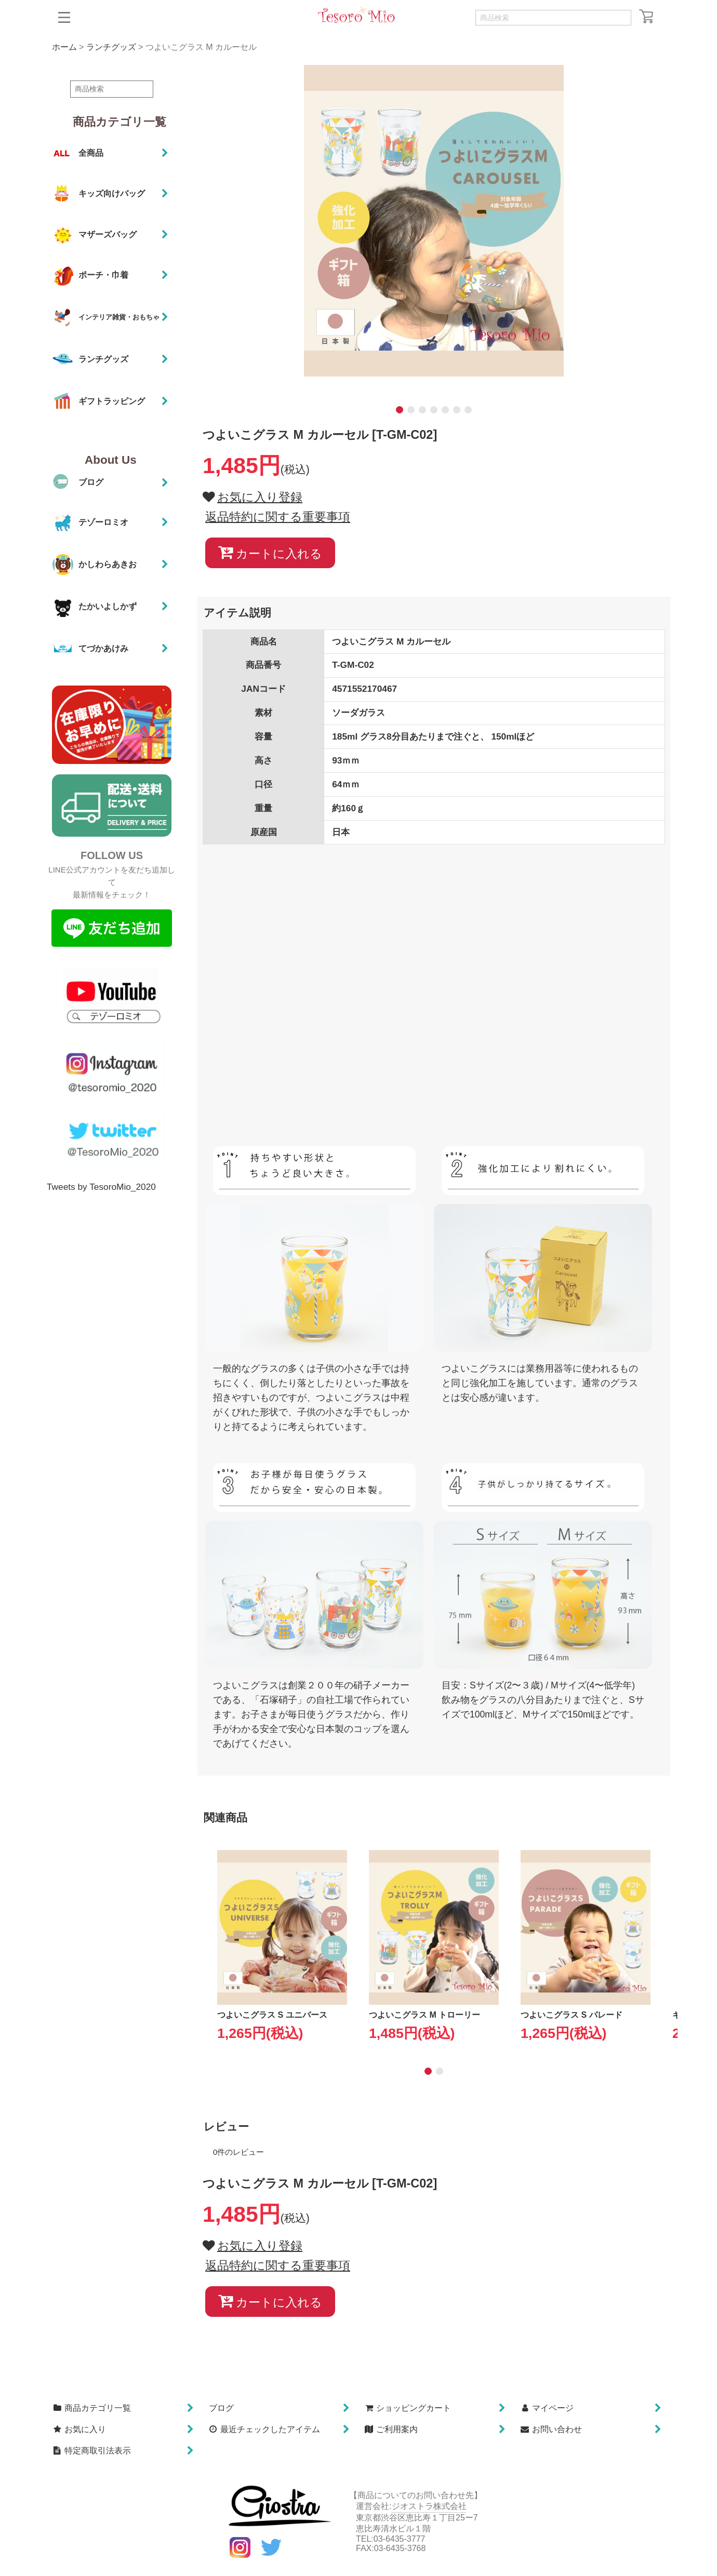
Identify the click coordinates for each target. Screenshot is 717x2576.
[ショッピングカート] (646, 16)
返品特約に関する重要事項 (277, 517)
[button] (64, 17)
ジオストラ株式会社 (429, 2506)
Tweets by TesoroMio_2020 (101, 1187)
